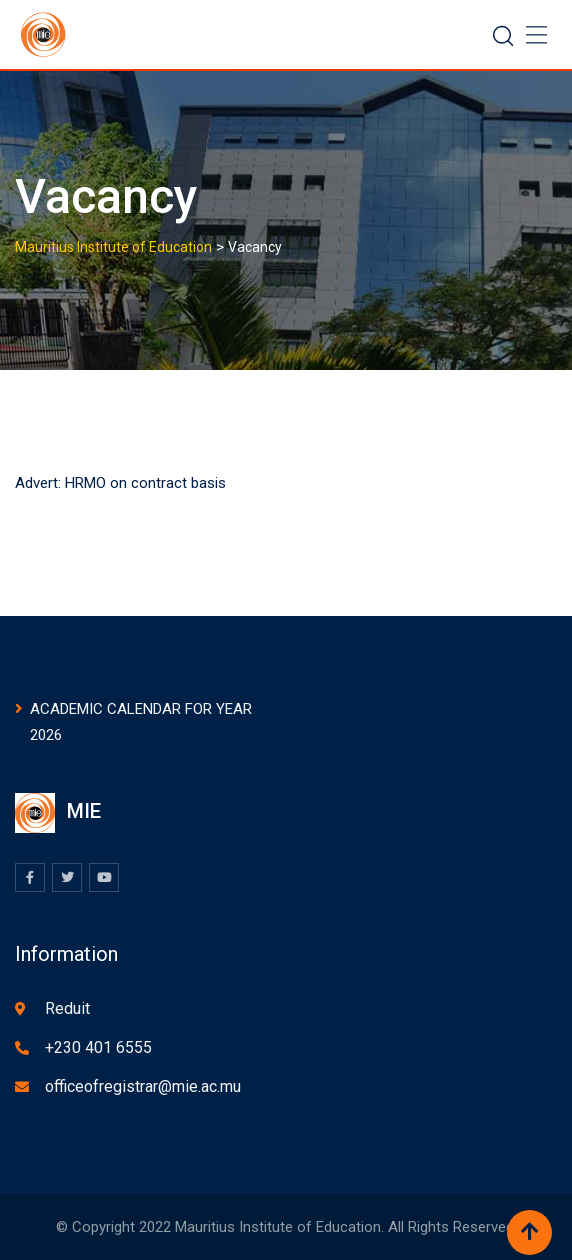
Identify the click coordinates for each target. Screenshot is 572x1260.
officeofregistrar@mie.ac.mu (143, 1086)
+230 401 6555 (98, 1047)
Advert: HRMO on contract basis (120, 483)
